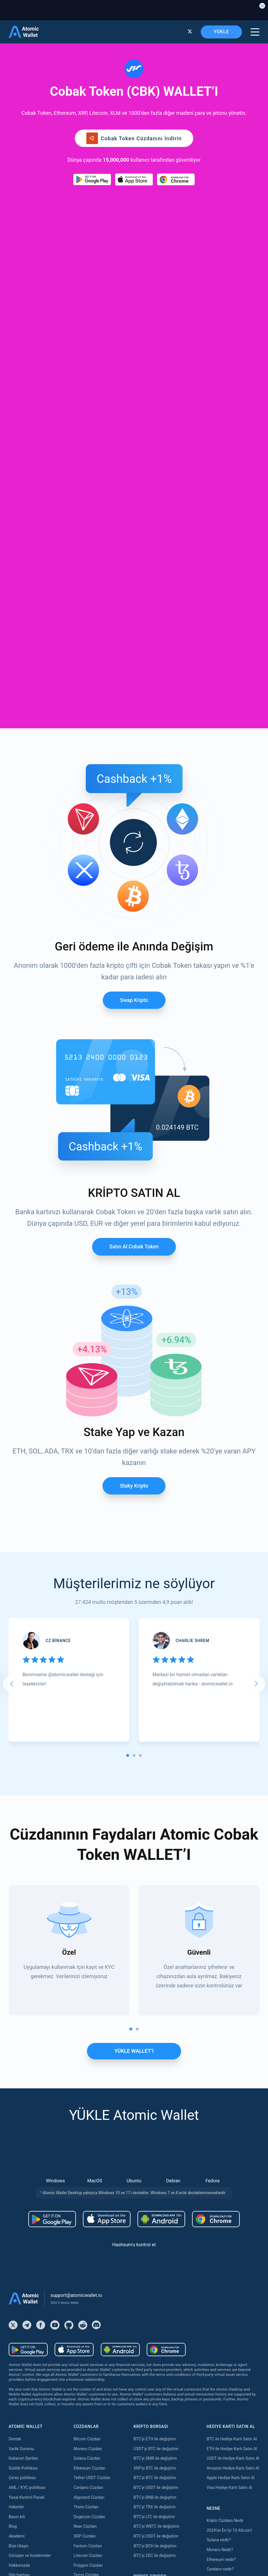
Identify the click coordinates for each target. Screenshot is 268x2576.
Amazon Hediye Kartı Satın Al (232, 2104)
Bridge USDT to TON (151, 2302)
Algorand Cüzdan (89, 2133)
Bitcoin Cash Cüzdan (92, 2269)
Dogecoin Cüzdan (89, 2153)
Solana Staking (87, 2516)
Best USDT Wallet (222, 2224)
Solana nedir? (218, 2176)
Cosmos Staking (88, 2448)
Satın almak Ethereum (28, 2263)
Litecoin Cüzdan (88, 2191)
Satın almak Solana (26, 2370)
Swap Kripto (134, 636)
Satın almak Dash (24, 2399)
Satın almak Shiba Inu (28, 2351)
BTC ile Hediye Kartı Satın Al (231, 2075)
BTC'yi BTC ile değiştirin (154, 2113)
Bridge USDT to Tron (151, 2312)
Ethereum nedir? (221, 2195)
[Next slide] (256, 1319)
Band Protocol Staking (93, 2467)
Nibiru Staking (86, 2526)
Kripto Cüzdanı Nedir (224, 2156)
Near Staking (85, 2438)
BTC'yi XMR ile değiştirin (155, 2094)
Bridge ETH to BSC (150, 2244)
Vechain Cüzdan (88, 2318)
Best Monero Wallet (223, 2234)
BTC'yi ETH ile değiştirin (154, 2075)
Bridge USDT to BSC (151, 2283)
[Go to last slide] (11, 1319)
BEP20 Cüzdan (87, 2298)
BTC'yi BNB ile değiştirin (154, 2133)
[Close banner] (262, 6)
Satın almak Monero (27, 2302)
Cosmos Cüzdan (88, 2347)
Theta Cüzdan (86, 2143)
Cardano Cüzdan (88, 2123)
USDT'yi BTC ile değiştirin (155, 2085)
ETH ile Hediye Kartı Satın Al (231, 2085)
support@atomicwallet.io (76, 1931)
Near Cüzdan (85, 2162)
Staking (80, 2399)
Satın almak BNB (24, 2312)
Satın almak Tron (24, 2360)
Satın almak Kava (24, 2380)
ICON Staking (86, 2506)
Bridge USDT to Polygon (154, 2292)
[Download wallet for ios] (134, 179)
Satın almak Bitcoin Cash (31, 2283)
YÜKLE (221, 31)
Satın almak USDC (25, 2341)
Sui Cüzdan (84, 2356)
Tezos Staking (86, 2458)
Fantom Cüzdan (88, 2182)
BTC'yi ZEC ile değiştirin (154, 2191)
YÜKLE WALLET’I (133, 1687)
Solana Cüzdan (87, 2094)
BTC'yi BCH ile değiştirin (154, 2182)
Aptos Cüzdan (86, 2308)
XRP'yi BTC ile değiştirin (154, 2104)
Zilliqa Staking (86, 2487)
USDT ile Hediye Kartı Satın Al (232, 2094)
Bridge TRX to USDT (151, 2321)
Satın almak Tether (25, 2273)
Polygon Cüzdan (88, 2201)
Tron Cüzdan (85, 2250)
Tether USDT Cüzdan (92, 2113)
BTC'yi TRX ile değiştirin (154, 2143)
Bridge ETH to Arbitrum (154, 2224)
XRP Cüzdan (85, 2172)
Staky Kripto (134, 1122)
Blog (13, 2162)
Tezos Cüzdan (86, 2211)
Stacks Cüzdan (87, 2366)
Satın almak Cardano (27, 2389)
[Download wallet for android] (92, 179)
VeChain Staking (88, 2477)
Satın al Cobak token (134, 883)
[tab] (127, 1391)
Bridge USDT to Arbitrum (155, 2263)
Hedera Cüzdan (87, 2259)
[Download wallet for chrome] (176, 179)
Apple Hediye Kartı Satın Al (230, 2113)
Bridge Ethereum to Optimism (159, 2253)
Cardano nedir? (220, 2205)
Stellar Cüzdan (87, 2279)
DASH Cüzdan (86, 2337)
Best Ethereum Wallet (225, 2215)
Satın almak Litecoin (27, 2321)
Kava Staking (85, 2419)
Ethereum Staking (89, 2409)
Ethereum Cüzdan (89, 2104)
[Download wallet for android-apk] (161, 1855)
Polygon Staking (88, 2428)
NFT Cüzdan (85, 2220)
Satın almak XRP (23, 2292)
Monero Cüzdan (88, 2085)
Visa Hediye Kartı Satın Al (229, 2123)
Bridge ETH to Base (150, 2234)
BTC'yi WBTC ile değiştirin (156, 2162)
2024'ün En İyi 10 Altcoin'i (229, 2166)
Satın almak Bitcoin (26, 2253)
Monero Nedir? (219, 2185)
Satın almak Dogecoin (28, 2331)
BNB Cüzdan (85, 2240)
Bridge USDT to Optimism (156, 2273)
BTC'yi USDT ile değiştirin (155, 2123)
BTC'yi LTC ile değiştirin (154, 2153)
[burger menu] (255, 32)
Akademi (17, 2172)
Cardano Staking (88, 2496)
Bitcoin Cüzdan (87, 2075)
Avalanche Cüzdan (90, 2230)
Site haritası (19, 2211)
